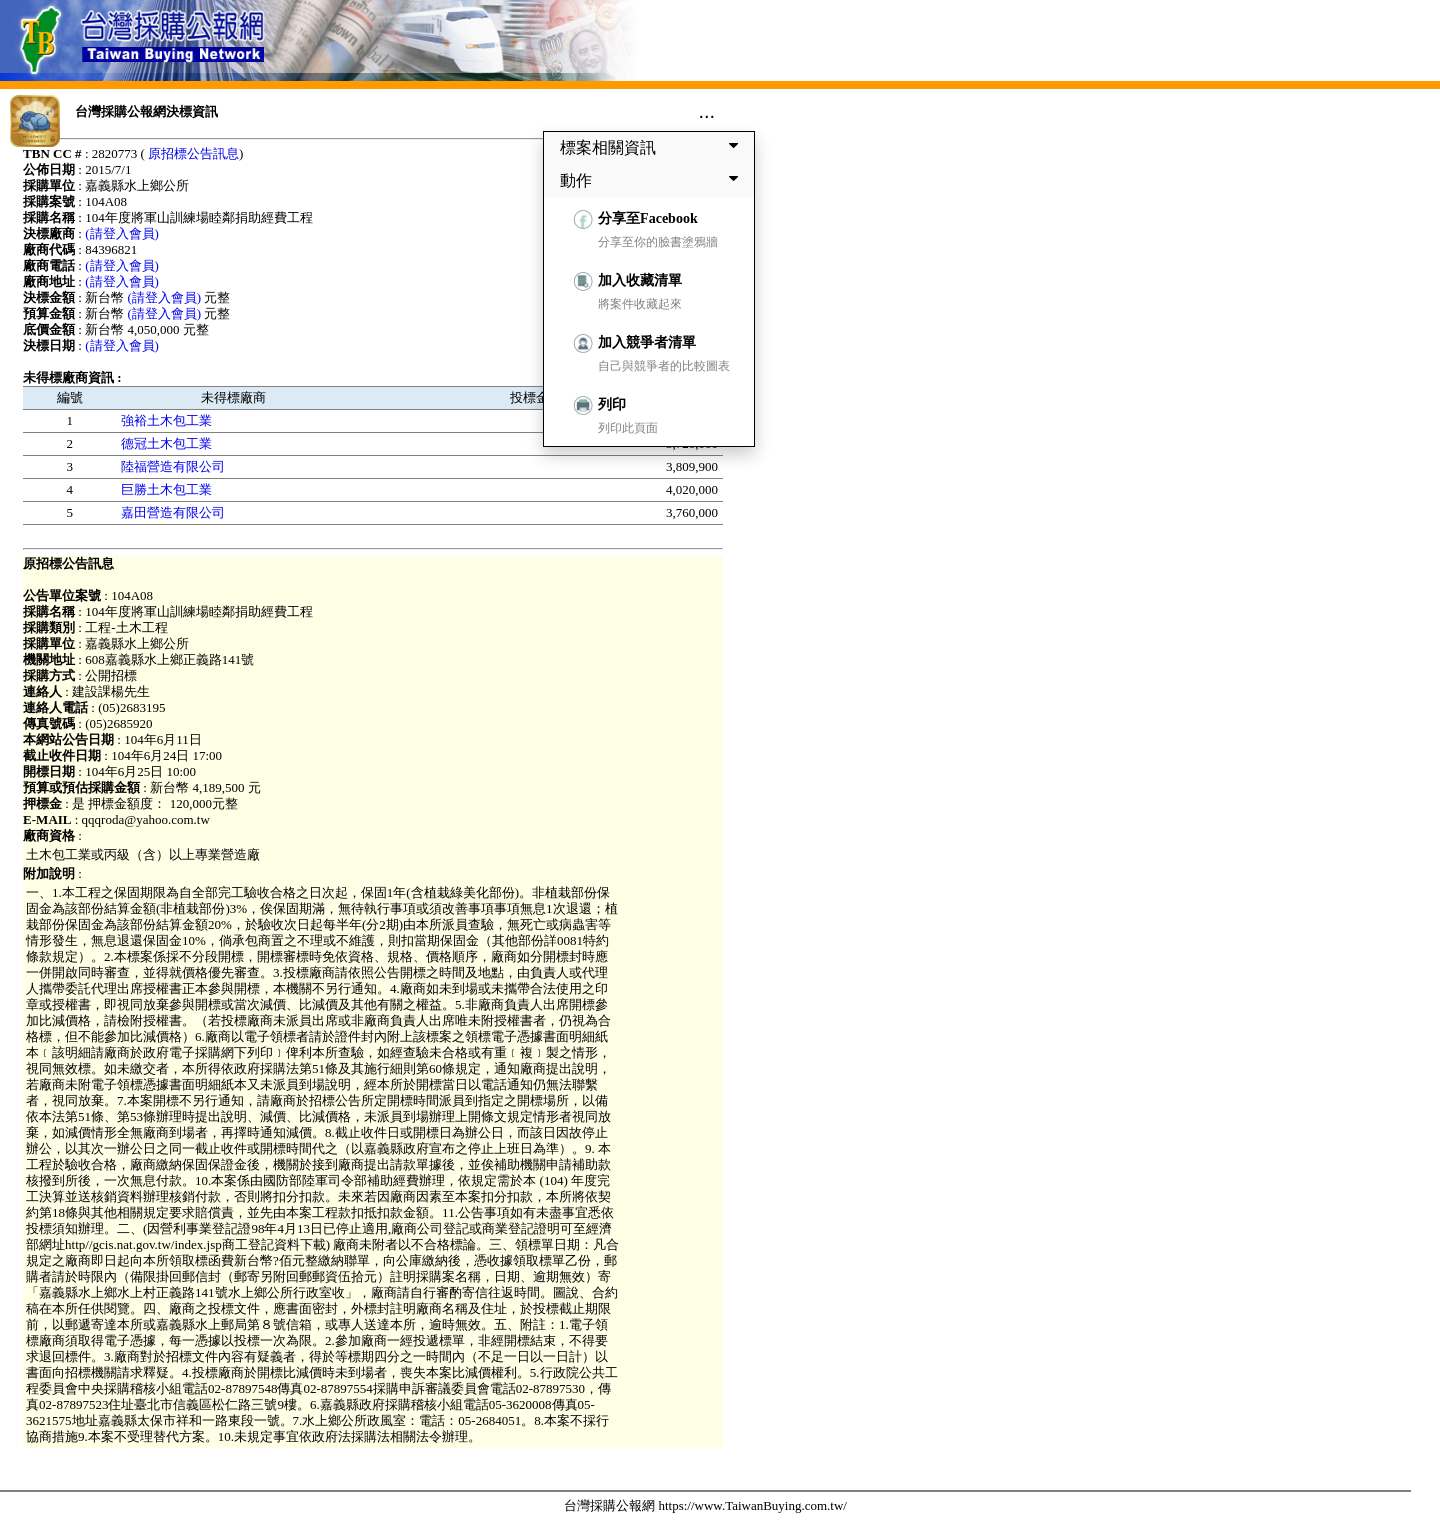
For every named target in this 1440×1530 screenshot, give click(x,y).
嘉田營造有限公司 (173, 512)
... (706, 111)
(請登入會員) (122, 233)
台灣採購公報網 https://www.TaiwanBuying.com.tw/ (705, 1505)
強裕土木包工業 (166, 420)
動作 (653, 180)
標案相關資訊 (653, 147)
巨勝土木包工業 (166, 489)
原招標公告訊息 (193, 153)
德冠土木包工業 (166, 443)
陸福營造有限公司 (173, 466)
